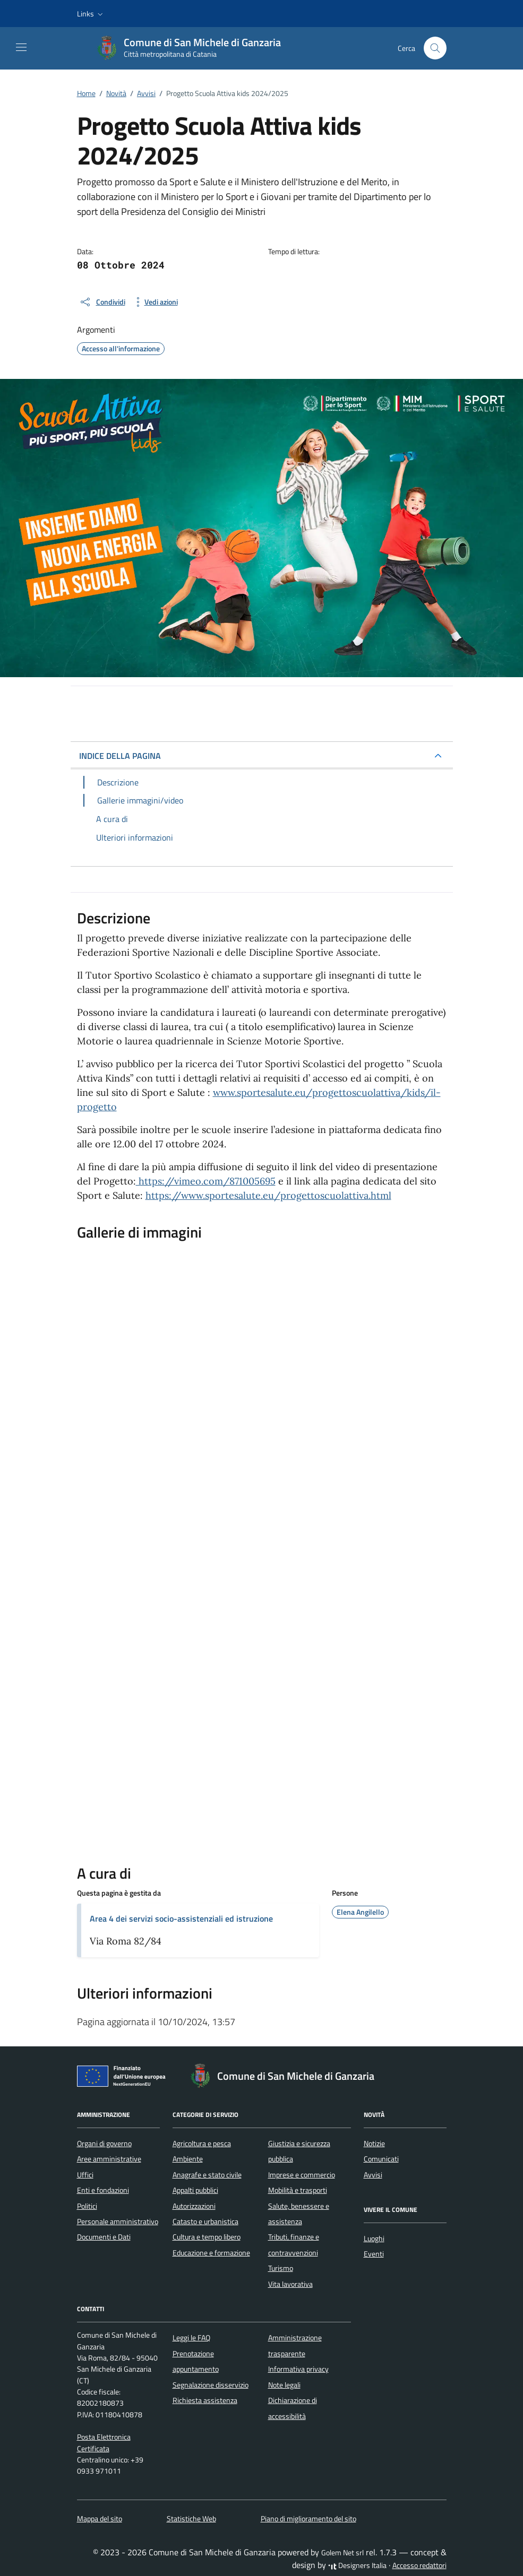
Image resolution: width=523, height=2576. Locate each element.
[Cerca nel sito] (435, 48)
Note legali (284, 2385)
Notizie (374, 2143)
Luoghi (374, 2238)
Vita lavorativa (290, 2284)
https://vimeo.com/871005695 (206, 1181)
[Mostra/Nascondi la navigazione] (21, 47)
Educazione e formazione (211, 2253)
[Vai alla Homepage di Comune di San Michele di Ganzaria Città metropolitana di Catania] (194, 48)
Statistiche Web (191, 2519)
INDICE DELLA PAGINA (120, 755)
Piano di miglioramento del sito (308, 2519)
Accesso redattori (419, 2565)
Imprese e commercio (301, 2175)
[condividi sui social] (102, 301)
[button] (91, 14)
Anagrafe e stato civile (207, 2175)
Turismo (280, 2268)
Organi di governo (104, 2143)
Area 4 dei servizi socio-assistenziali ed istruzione (181, 1918)
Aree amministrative (109, 2159)
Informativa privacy (298, 2369)
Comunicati (381, 2159)
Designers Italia (357, 2565)
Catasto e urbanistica (205, 2221)
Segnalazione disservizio (210, 2385)
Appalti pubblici (195, 2190)
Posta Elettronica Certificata (104, 2442)
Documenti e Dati (104, 2237)
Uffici (85, 2175)
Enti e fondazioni (103, 2190)
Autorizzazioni (194, 2206)
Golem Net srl (342, 2552)
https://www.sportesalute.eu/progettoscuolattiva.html (268, 1195)
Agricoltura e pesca (202, 2143)
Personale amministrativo (117, 2221)
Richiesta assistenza (205, 2400)
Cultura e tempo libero (207, 2237)
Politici (87, 2206)
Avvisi (373, 2175)
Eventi (374, 2254)
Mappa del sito (99, 2519)
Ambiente (188, 2159)
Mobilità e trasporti (297, 2190)
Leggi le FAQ (191, 2338)
